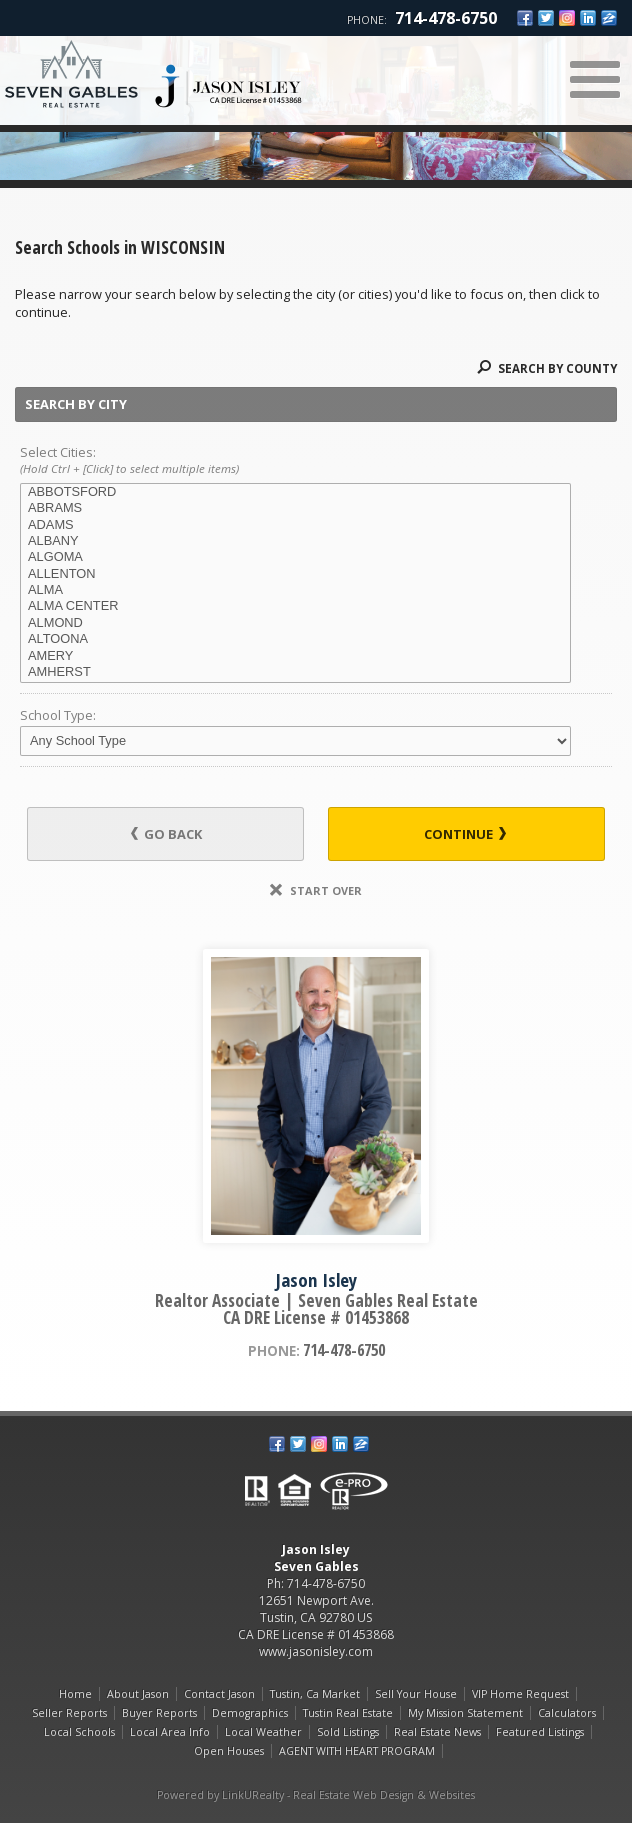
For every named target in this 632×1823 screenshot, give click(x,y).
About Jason (138, 1694)
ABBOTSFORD (295, 492)
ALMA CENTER (295, 606)
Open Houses (229, 1751)
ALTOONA (295, 639)
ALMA (295, 590)
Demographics (250, 1713)
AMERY (295, 656)
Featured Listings (540, 1732)
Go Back (166, 834)
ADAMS (295, 525)
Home (75, 1694)
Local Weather (263, 1732)
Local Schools (79, 1732)
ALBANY (295, 541)
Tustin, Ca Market (315, 1694)
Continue (465, 834)
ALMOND (295, 623)
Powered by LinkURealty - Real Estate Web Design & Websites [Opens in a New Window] (316, 1795)
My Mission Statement (465, 1713)
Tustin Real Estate (348, 1713)
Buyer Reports (159, 1713)
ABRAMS (295, 508)
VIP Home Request (520, 1694)
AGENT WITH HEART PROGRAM (357, 1751)
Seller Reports (69, 1713)
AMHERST (295, 672)
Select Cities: (316, 461)
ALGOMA (295, 557)
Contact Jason (219, 1694)
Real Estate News (437, 1732)
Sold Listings (348, 1732)
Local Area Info (170, 1732)
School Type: (58, 715)
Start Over (316, 890)
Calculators (567, 1713)
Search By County (547, 368)
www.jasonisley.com (316, 1651)
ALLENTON (295, 574)
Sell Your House (416, 1694)
